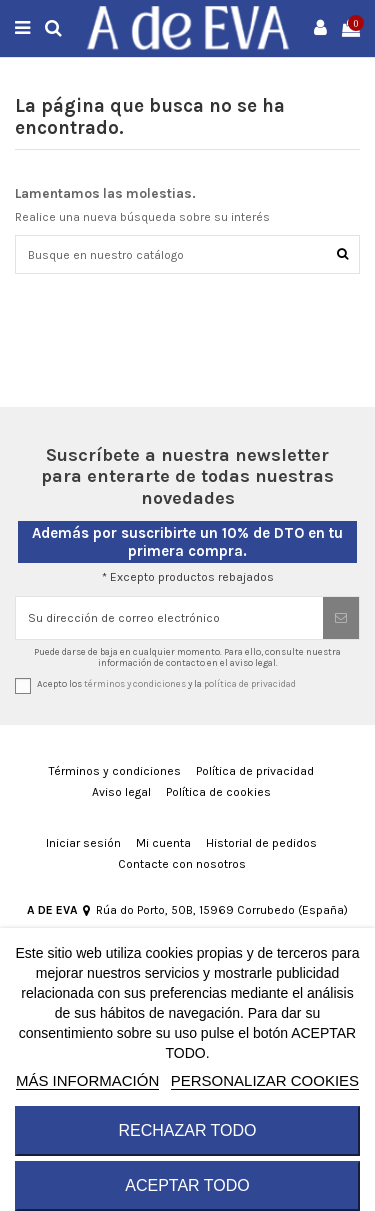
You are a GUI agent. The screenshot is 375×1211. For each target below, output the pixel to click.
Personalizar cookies (265, 1080)
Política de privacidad (255, 771)
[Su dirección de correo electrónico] (169, 618)
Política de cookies (218, 792)
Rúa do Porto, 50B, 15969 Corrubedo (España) (215, 910)
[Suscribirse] (341, 618)
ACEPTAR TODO (187, 1185)
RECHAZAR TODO (187, 1130)
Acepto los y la (166, 683)
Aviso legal (121, 792)
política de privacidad (250, 683)
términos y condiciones (135, 683)
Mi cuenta (163, 843)
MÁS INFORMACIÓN (87, 1080)
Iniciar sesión (83, 843)
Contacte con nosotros (182, 864)
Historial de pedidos (261, 843)
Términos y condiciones (115, 771)
